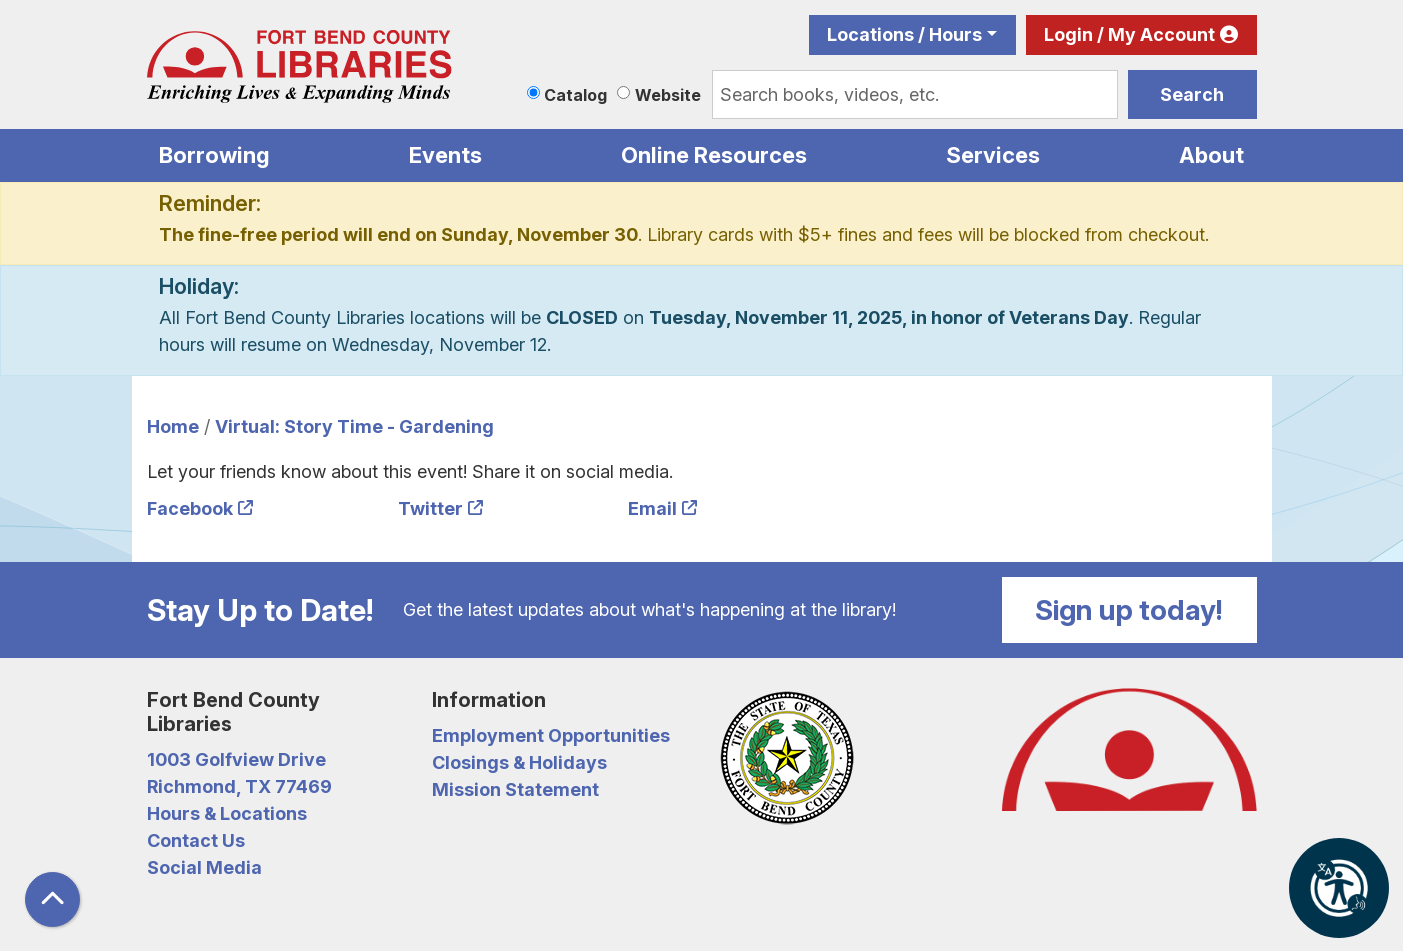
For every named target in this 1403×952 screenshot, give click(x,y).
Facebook (190, 508)
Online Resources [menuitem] (714, 155)
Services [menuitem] (993, 155)
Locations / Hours (904, 34)
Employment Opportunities (551, 735)
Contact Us (196, 840)
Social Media (204, 867)
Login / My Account (1129, 34)
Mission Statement (515, 789)
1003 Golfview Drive (236, 759)
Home (173, 426)
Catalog (575, 95)
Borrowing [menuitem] (214, 155)
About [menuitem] (1211, 155)
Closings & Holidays (519, 762)
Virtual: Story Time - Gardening (354, 426)
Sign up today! (1129, 610)
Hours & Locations (227, 813)
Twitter (430, 508)
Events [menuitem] (445, 155)
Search (1192, 94)
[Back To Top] (52, 899)
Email (652, 508)
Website (668, 95)
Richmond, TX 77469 (239, 786)
